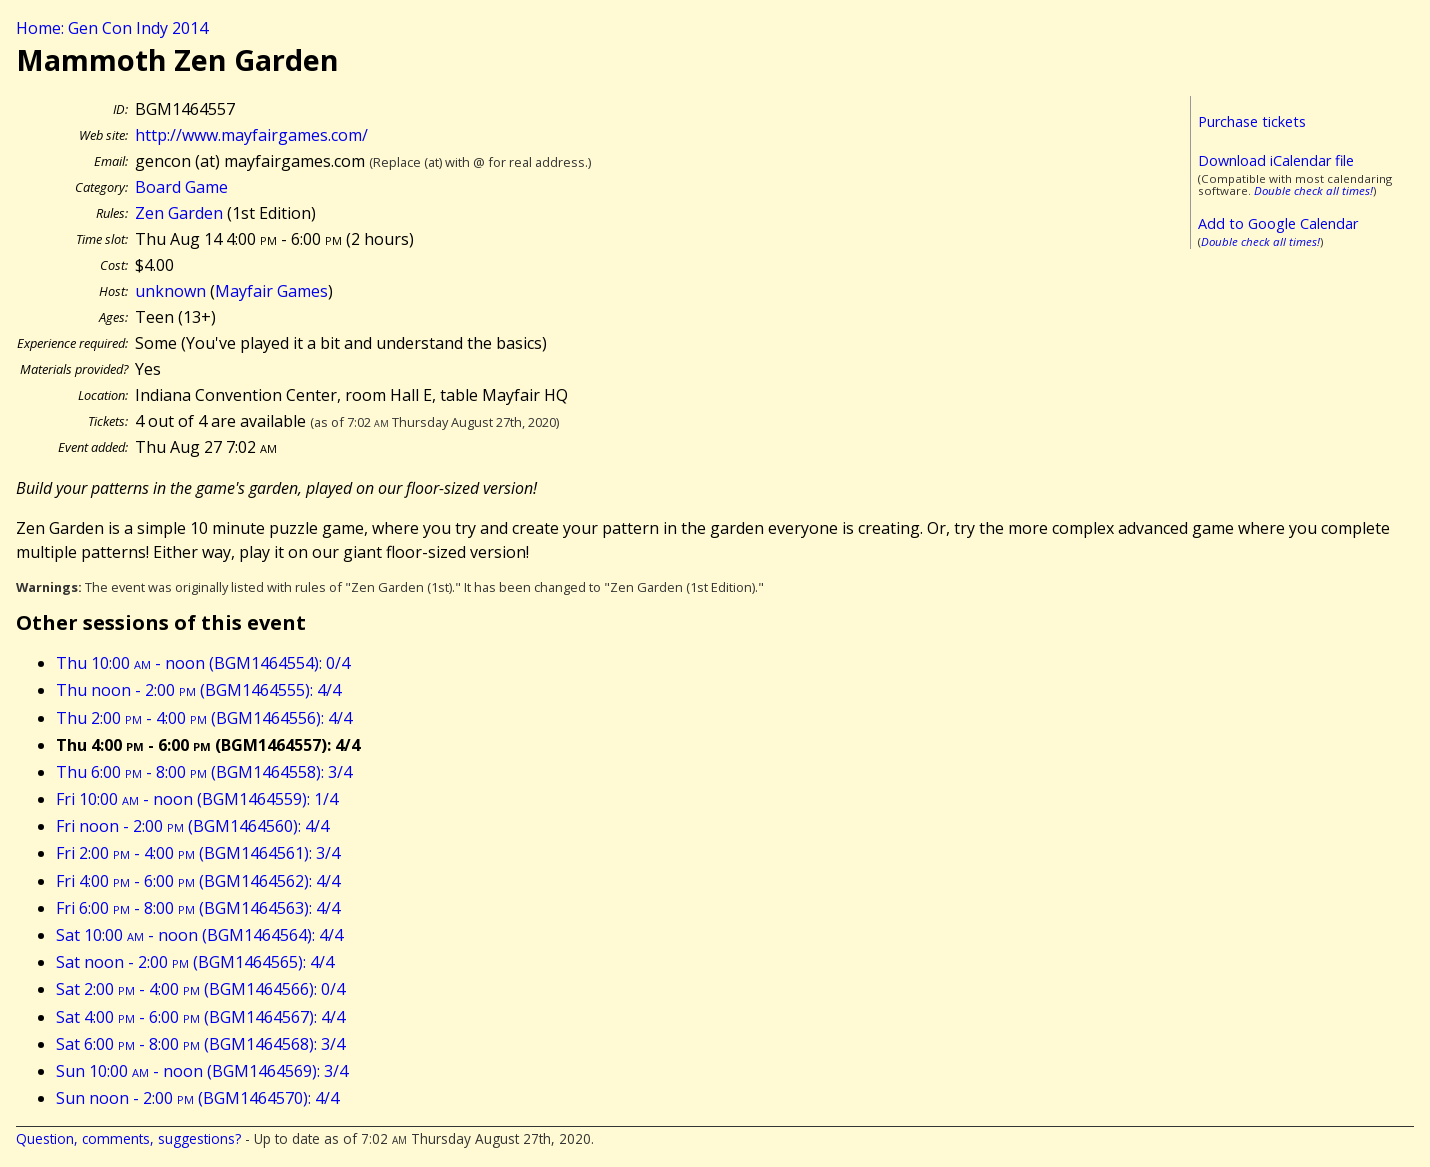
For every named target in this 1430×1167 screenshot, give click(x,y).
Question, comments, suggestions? (128, 1138)
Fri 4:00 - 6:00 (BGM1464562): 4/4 (198, 881)
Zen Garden (179, 213)
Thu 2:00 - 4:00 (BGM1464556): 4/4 (204, 718)
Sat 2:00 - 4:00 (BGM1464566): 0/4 (200, 989)
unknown (170, 291)
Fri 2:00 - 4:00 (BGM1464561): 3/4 (198, 853)
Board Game (181, 187)
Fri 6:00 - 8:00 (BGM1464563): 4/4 (198, 908)
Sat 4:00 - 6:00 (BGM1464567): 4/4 (200, 1017)
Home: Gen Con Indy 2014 (112, 28)
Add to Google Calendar (1278, 223)
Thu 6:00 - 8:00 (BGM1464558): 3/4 (204, 772)
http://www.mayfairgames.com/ (251, 135)
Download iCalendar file (1276, 160)
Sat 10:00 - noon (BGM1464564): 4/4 (199, 935)
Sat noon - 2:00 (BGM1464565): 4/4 (195, 962)
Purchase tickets (1252, 121)
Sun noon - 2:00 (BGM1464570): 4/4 (197, 1098)
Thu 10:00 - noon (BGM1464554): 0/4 (203, 663)
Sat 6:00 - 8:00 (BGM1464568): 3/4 (200, 1044)
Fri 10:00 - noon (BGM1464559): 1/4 (197, 799)
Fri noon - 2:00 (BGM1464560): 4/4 (192, 826)
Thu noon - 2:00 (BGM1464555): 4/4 (198, 690)
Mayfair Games (271, 291)
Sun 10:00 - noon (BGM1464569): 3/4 (202, 1071)
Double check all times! (1313, 190)
